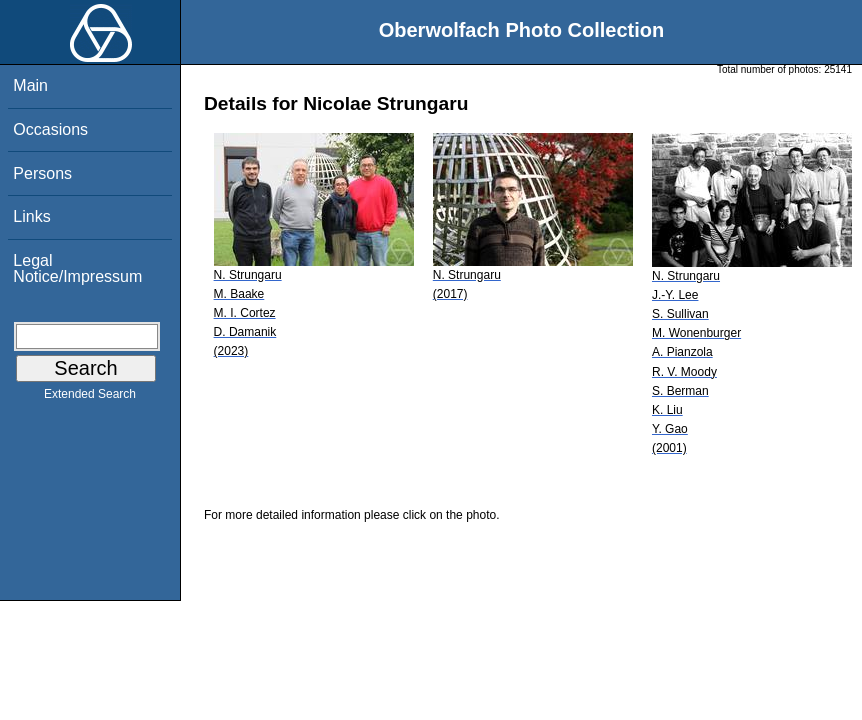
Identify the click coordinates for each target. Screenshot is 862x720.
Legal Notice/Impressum (77, 268)
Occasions (50, 129)
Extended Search (90, 398)
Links (31, 216)
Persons (42, 173)
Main (30, 85)
